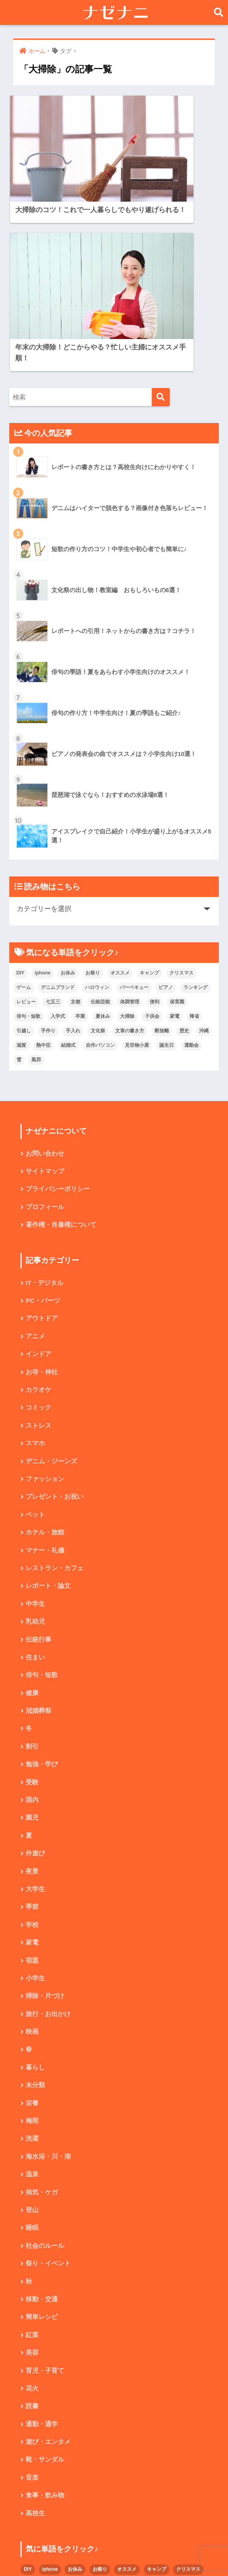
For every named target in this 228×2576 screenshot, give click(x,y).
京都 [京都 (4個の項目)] (75, 823)
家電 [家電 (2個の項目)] (174, 837)
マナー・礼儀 (45, 1378)
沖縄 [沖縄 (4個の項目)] (204, 852)
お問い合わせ (45, 975)
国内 (32, 1631)
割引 (32, 1577)
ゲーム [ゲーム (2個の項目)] (23, 808)
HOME (114, 2542)
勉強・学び (42, 1595)
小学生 (35, 1813)
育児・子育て (45, 2212)
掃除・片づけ (45, 1831)
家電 (32, 1776)
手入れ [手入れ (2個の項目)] (73, 852)
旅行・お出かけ (48, 1849)
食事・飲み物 (45, 2339)
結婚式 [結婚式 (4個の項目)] (68, 866)
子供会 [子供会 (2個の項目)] (152, 837)
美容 (32, 2194)
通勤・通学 (42, 2266)
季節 (32, 1740)
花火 (32, 2230)
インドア (38, 1178)
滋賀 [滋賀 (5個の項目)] (21, 866)
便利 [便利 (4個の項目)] (154, 823)
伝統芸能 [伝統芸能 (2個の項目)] (100, 823)
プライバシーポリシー (58, 1011)
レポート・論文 (48, 1414)
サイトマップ (45, 993)
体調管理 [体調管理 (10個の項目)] (129, 823)
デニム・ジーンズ (51, 1287)
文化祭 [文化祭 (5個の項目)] (98, 852)
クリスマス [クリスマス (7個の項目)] (181, 794)
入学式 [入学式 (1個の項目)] (58, 837)
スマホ (35, 1269)
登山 (32, 2049)
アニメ (35, 1160)
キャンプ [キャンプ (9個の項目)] (149, 794)
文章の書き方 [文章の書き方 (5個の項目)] (129, 852)
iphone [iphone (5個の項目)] (42, 794)
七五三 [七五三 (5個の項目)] (53, 823)
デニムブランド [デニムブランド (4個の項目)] (58, 808)
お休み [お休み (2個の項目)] (68, 794)
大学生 (35, 1722)
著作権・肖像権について (61, 1047)
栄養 (32, 1940)
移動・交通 (42, 2140)
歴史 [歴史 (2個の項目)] (184, 852)
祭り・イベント (48, 2103)
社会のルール (45, 2085)
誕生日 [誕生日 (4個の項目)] (166, 866)
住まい (35, 1486)
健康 (32, 1523)
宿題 (32, 1795)
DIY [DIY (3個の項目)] (20, 794)
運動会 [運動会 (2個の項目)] (191, 866)
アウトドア (42, 1142)
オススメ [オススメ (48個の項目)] (120, 794)
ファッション (45, 1305)
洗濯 (32, 1976)
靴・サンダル (45, 2303)
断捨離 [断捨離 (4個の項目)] (162, 852)
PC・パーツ (43, 1124)
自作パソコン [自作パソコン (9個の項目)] (100, 866)
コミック (38, 1233)
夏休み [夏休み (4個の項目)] (103, 837)
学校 (32, 1758)
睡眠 (32, 2067)
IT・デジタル (44, 1106)
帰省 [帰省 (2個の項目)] (194, 837)
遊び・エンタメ (48, 2285)
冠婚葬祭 (38, 1541)
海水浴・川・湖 (48, 1994)
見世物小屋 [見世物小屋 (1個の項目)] (137, 866)
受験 (32, 1613)
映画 (32, 1867)
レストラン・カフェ (54, 1396)
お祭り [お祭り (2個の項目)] (93, 794)
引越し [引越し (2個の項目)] (23, 852)
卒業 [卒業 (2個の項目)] (80, 837)
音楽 (32, 2321)
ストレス (38, 1251)
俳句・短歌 (42, 1504)
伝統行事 (38, 1468)
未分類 (35, 1922)
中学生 (35, 1432)
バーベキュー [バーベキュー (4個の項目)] (134, 808)
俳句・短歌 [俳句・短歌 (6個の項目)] (28, 837)
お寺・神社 (42, 1196)
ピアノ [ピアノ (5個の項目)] (166, 808)
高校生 (35, 2357)
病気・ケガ (42, 2031)
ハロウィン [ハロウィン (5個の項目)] (97, 808)
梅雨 (32, 1958)
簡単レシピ (42, 2158)
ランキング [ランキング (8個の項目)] (195, 808)
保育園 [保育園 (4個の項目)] (177, 823)
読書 (32, 2248)
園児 (32, 1650)
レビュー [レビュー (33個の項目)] (26, 823)
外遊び (35, 1686)
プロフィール (45, 1029)
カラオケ (38, 1214)
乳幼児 (35, 1450)
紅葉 (32, 2176)
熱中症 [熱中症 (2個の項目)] (43, 866)
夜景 (32, 1704)
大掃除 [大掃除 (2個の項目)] (127, 837)
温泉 (32, 2012)
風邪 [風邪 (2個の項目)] (36, 881)
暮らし (35, 1903)
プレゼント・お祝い (54, 1323)
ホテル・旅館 (45, 1359)
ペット (35, 1341)
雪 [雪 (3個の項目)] (18, 881)
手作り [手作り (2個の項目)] (48, 852)
